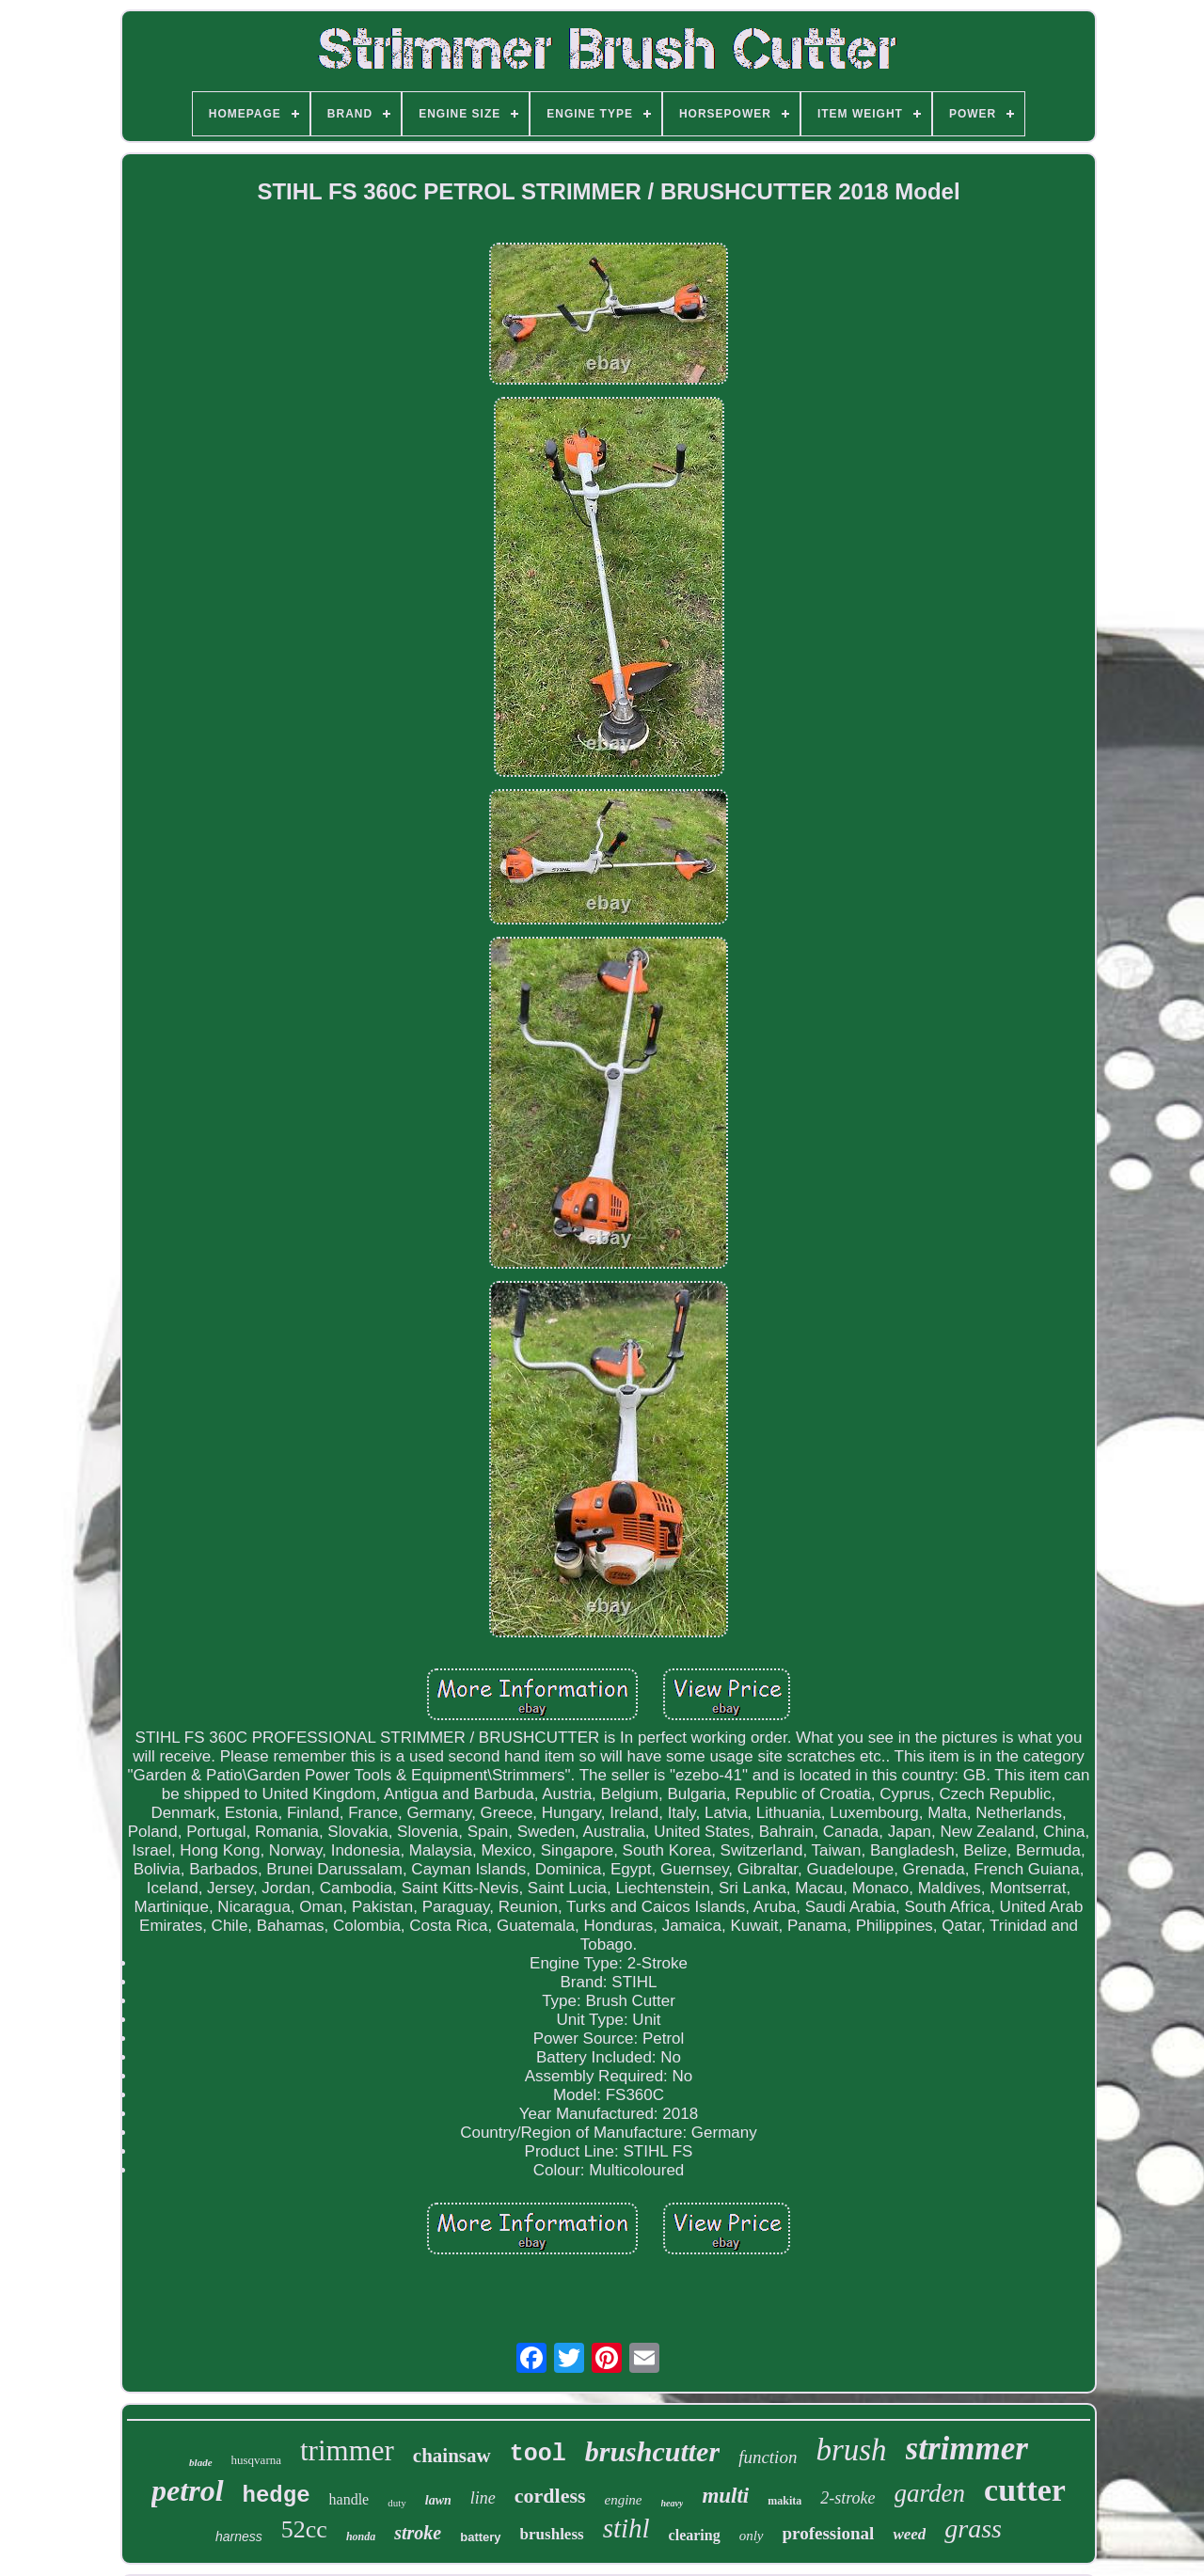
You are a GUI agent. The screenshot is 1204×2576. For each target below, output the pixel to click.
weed (909, 2534)
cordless (550, 2495)
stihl (626, 2528)
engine (623, 2499)
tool (538, 2454)
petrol (187, 2490)
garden (930, 2493)
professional (829, 2533)
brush (851, 2450)
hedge (276, 2495)
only (751, 2535)
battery (480, 2537)
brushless (552, 2534)
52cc (304, 2529)
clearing (695, 2535)
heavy (672, 2503)
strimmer (967, 2448)
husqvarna (256, 2460)
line (483, 2498)
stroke (417, 2532)
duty (397, 2502)
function (767, 2457)
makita (784, 2500)
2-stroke (847, 2498)
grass (973, 2528)
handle (349, 2499)
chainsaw (452, 2455)
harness (238, 2536)
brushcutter (652, 2451)
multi (725, 2495)
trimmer (347, 2450)
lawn (438, 2500)
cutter (1025, 2490)
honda (360, 2536)
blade (200, 2462)
